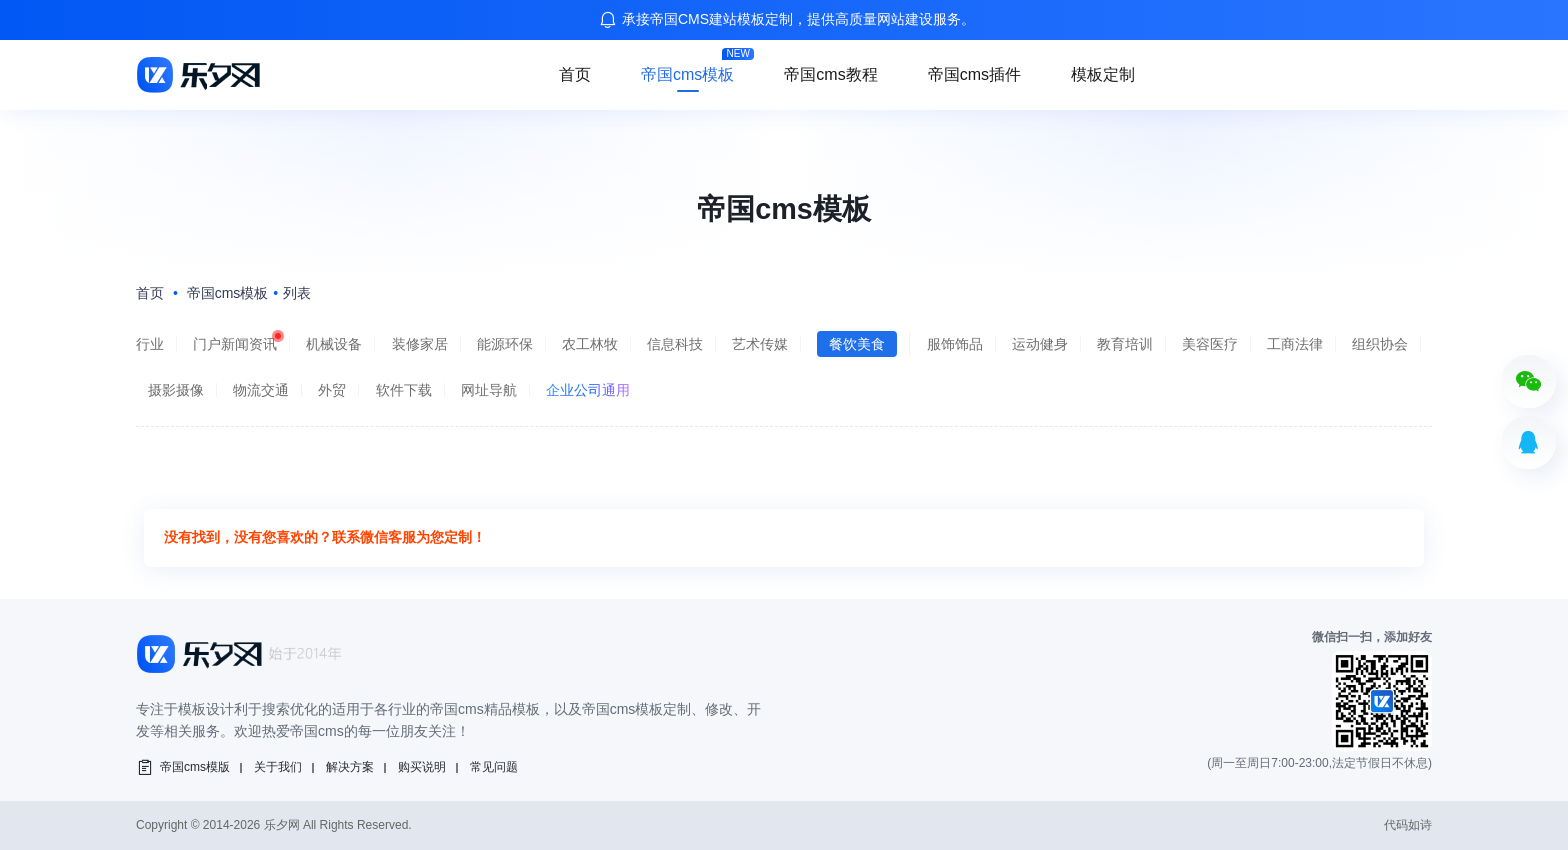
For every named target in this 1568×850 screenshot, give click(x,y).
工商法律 (1295, 344)
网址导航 (489, 390)
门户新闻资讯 (235, 344)
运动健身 (1040, 344)
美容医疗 (1210, 344)
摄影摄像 (176, 390)
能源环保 (505, 344)
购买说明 (422, 767)
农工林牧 (590, 344)
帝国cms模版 (195, 767)
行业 (150, 344)
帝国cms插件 (974, 74)
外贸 (332, 390)
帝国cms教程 (830, 74)
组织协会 (1380, 344)
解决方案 (350, 767)
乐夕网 (282, 825)
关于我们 (278, 767)
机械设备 (334, 344)
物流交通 (261, 390)
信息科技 (675, 344)
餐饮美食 (857, 344)
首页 (575, 74)
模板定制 (1103, 74)
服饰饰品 (955, 344)
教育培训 (1125, 344)
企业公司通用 (588, 390)
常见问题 (494, 767)
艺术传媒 (760, 344)
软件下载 (404, 390)
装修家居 (420, 344)
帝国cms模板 (687, 74)
